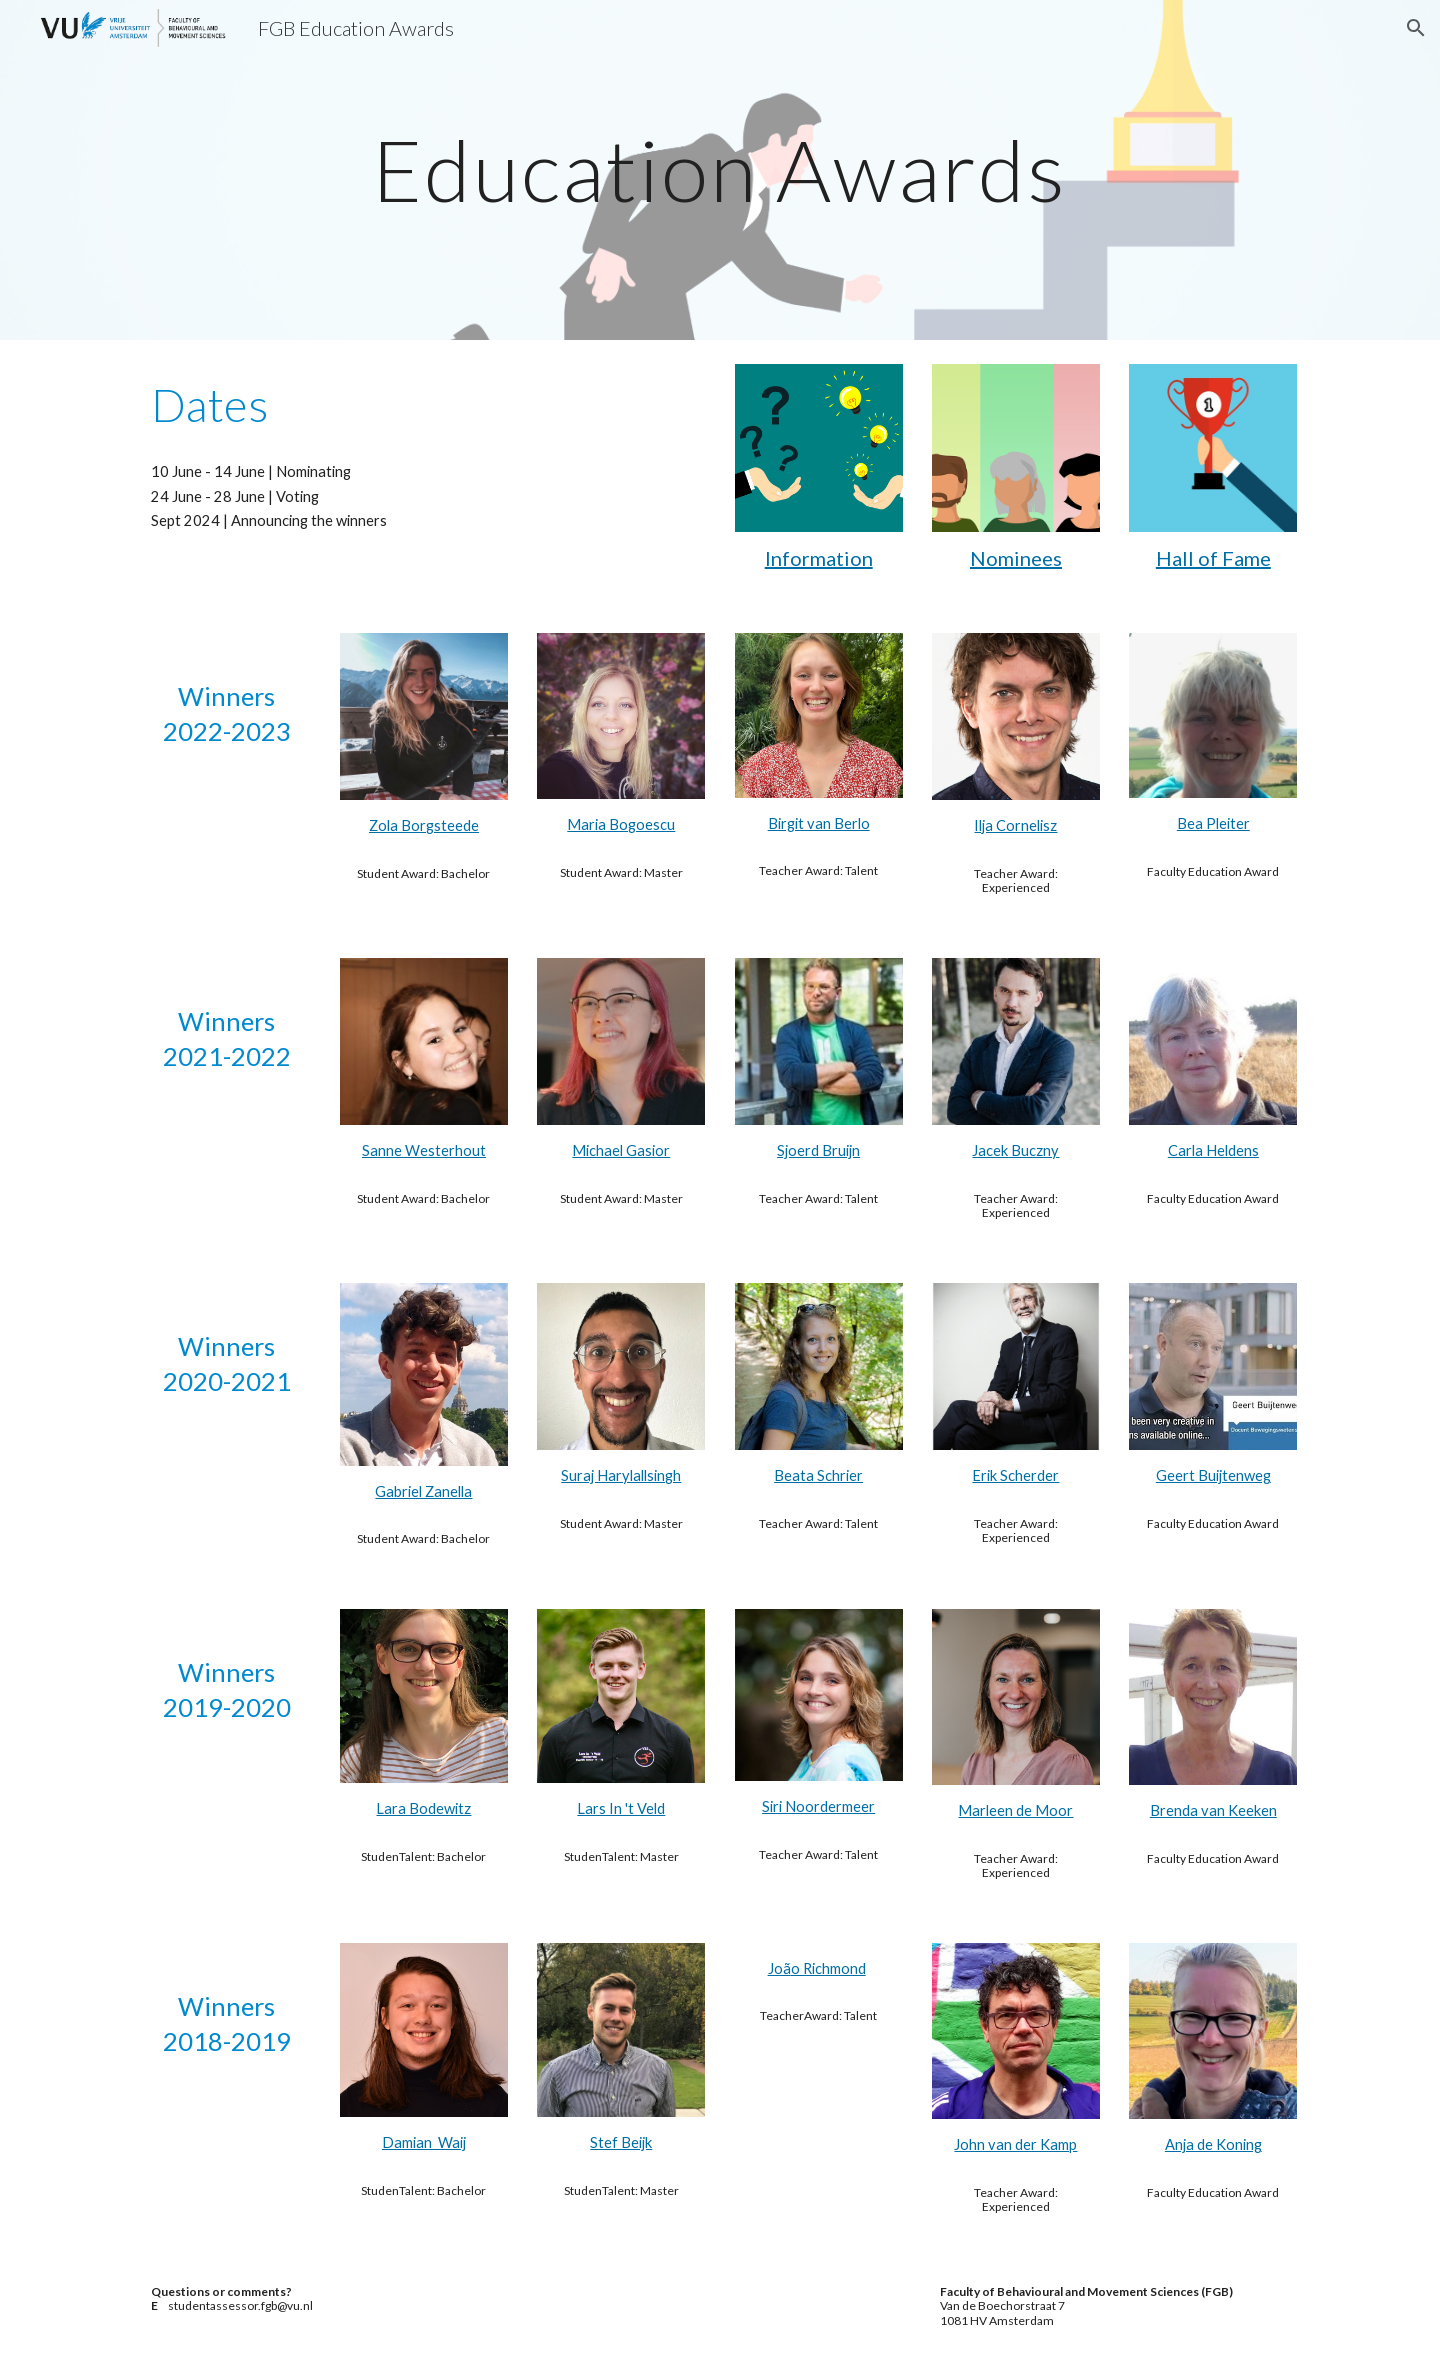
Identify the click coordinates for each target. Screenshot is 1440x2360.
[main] (720, 169)
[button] (1416, 28)
